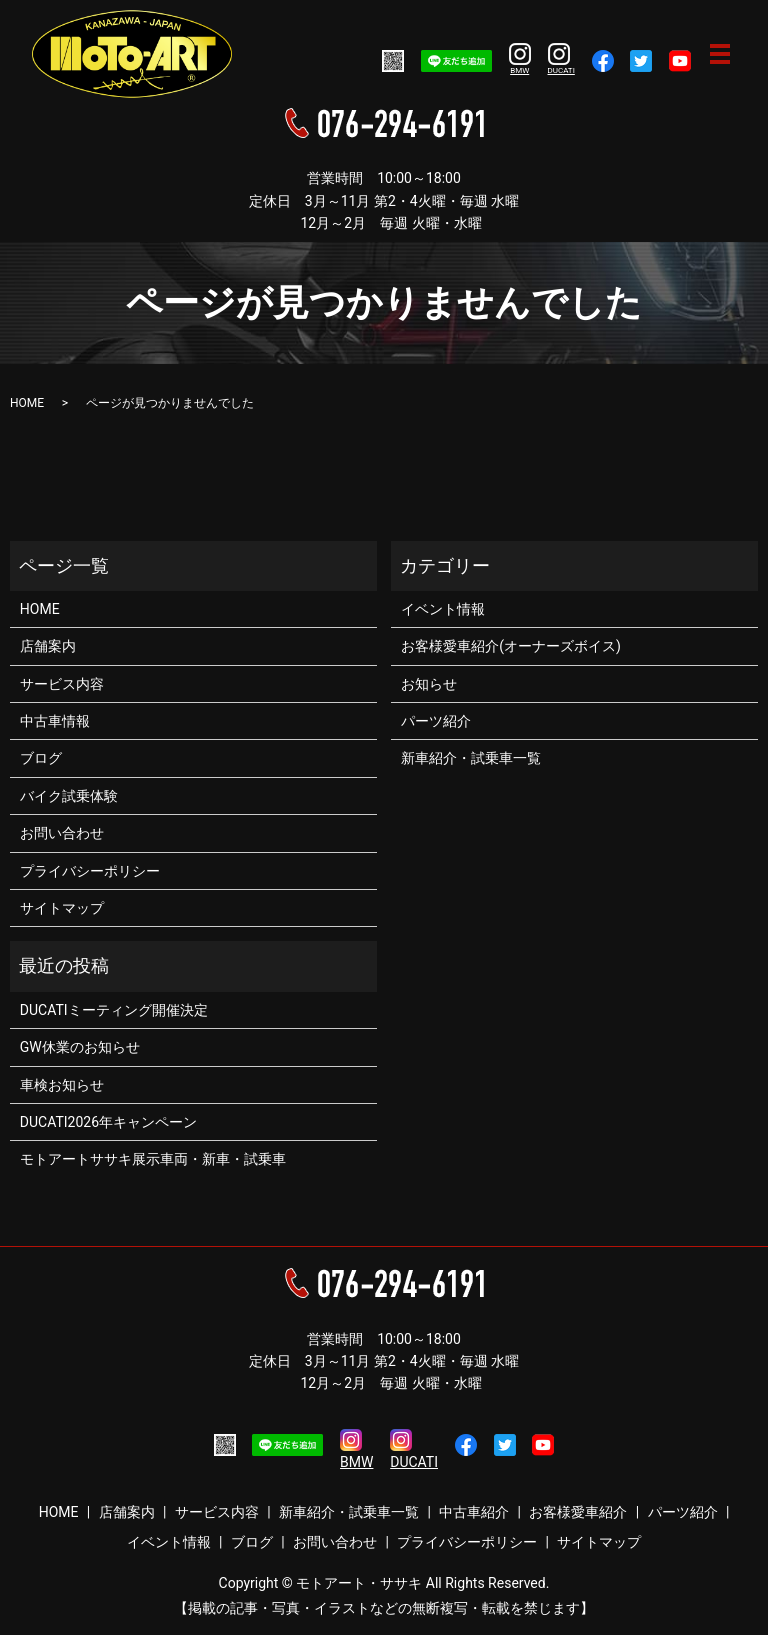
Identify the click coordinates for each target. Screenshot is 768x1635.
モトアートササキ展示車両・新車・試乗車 (153, 1159)
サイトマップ (62, 908)
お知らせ (429, 684)
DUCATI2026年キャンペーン (108, 1122)
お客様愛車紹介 (578, 1512)
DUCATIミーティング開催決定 (114, 1010)
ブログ (41, 758)
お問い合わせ (62, 833)
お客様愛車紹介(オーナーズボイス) (511, 646)
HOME (27, 403)
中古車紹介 (474, 1512)
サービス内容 (62, 684)
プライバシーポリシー (90, 871)
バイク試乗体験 (69, 796)
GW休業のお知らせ (80, 1047)
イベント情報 (443, 609)
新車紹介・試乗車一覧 (471, 758)
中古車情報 (55, 721)
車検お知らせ (62, 1085)
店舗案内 (48, 646)
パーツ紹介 (436, 721)
